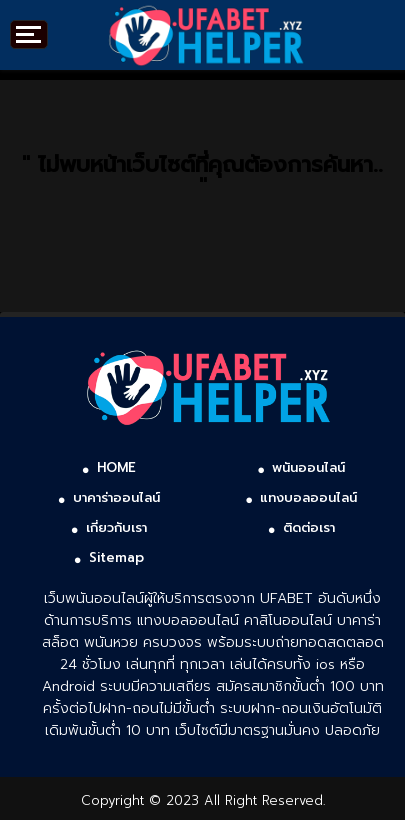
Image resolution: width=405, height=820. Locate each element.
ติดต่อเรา (309, 527)
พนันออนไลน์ (308, 467)
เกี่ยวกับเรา (116, 527)
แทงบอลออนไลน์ (308, 497)
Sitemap (116, 557)
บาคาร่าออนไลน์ (116, 497)
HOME (116, 467)
